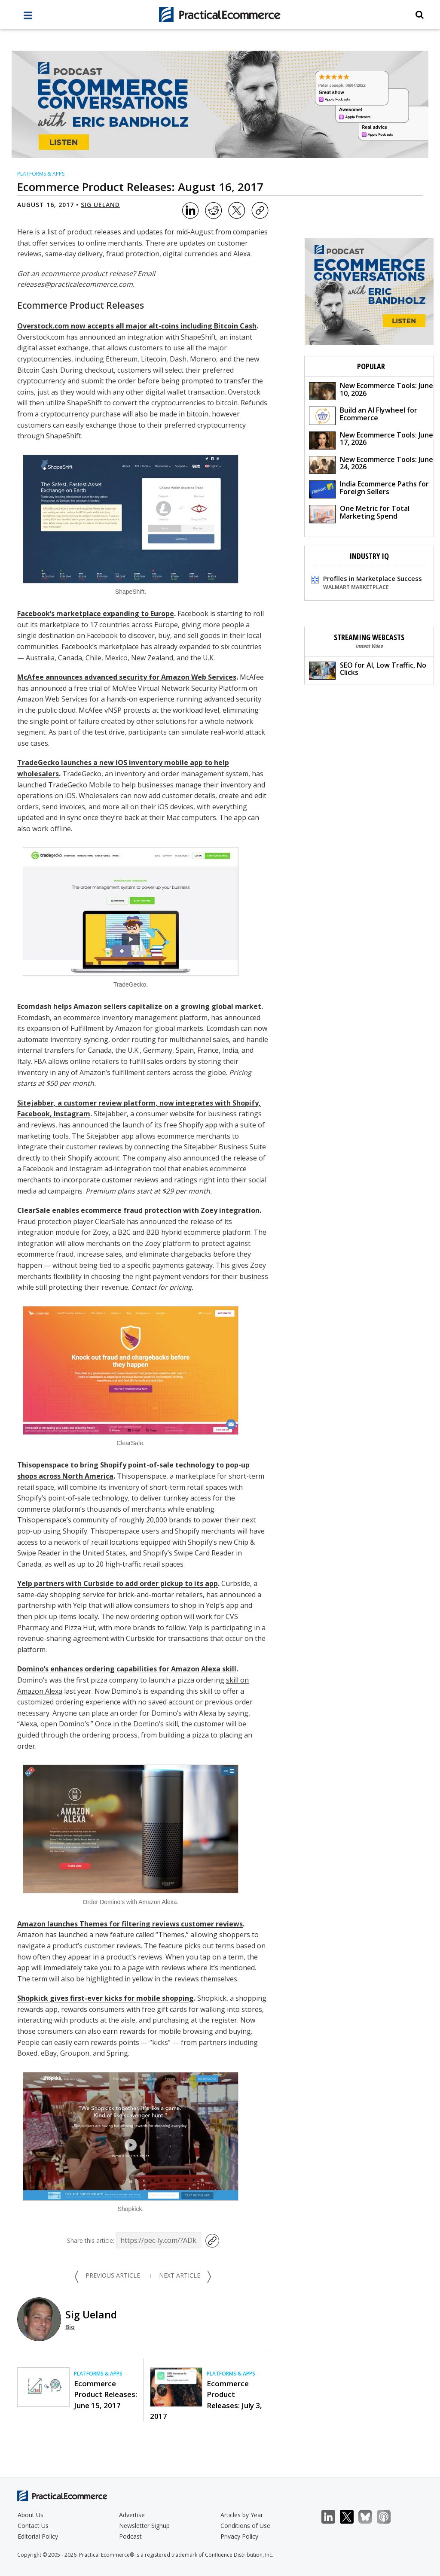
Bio (70, 2327)
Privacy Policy (239, 2536)
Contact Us (33, 2525)
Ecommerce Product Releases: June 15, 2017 (105, 2394)
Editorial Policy (38, 2536)
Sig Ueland (100, 204)
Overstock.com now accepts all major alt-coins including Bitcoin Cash (137, 326)
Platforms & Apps (40, 173)
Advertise (132, 2515)
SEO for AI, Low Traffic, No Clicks (367, 670)
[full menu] (28, 17)
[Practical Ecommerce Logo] (220, 14)
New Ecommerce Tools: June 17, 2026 (371, 440)
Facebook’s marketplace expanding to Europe (95, 613)
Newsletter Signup (144, 2525)
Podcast (130, 2536)
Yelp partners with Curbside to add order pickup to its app (117, 1583)
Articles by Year (241, 2515)
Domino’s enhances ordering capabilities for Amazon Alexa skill (126, 1669)
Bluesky (370, 2517)
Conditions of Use (245, 2525)
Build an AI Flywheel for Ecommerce (363, 415)
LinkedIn (333, 2517)
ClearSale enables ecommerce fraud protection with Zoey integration (138, 1210)
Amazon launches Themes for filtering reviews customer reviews (130, 1924)
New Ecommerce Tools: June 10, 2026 (371, 390)
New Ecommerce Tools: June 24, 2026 (371, 464)
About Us (30, 2515)
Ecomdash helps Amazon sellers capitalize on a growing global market (139, 1006)
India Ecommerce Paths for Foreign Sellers (369, 488)
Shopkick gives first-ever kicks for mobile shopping (105, 1998)
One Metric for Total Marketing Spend (359, 513)
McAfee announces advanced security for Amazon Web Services (126, 677)
